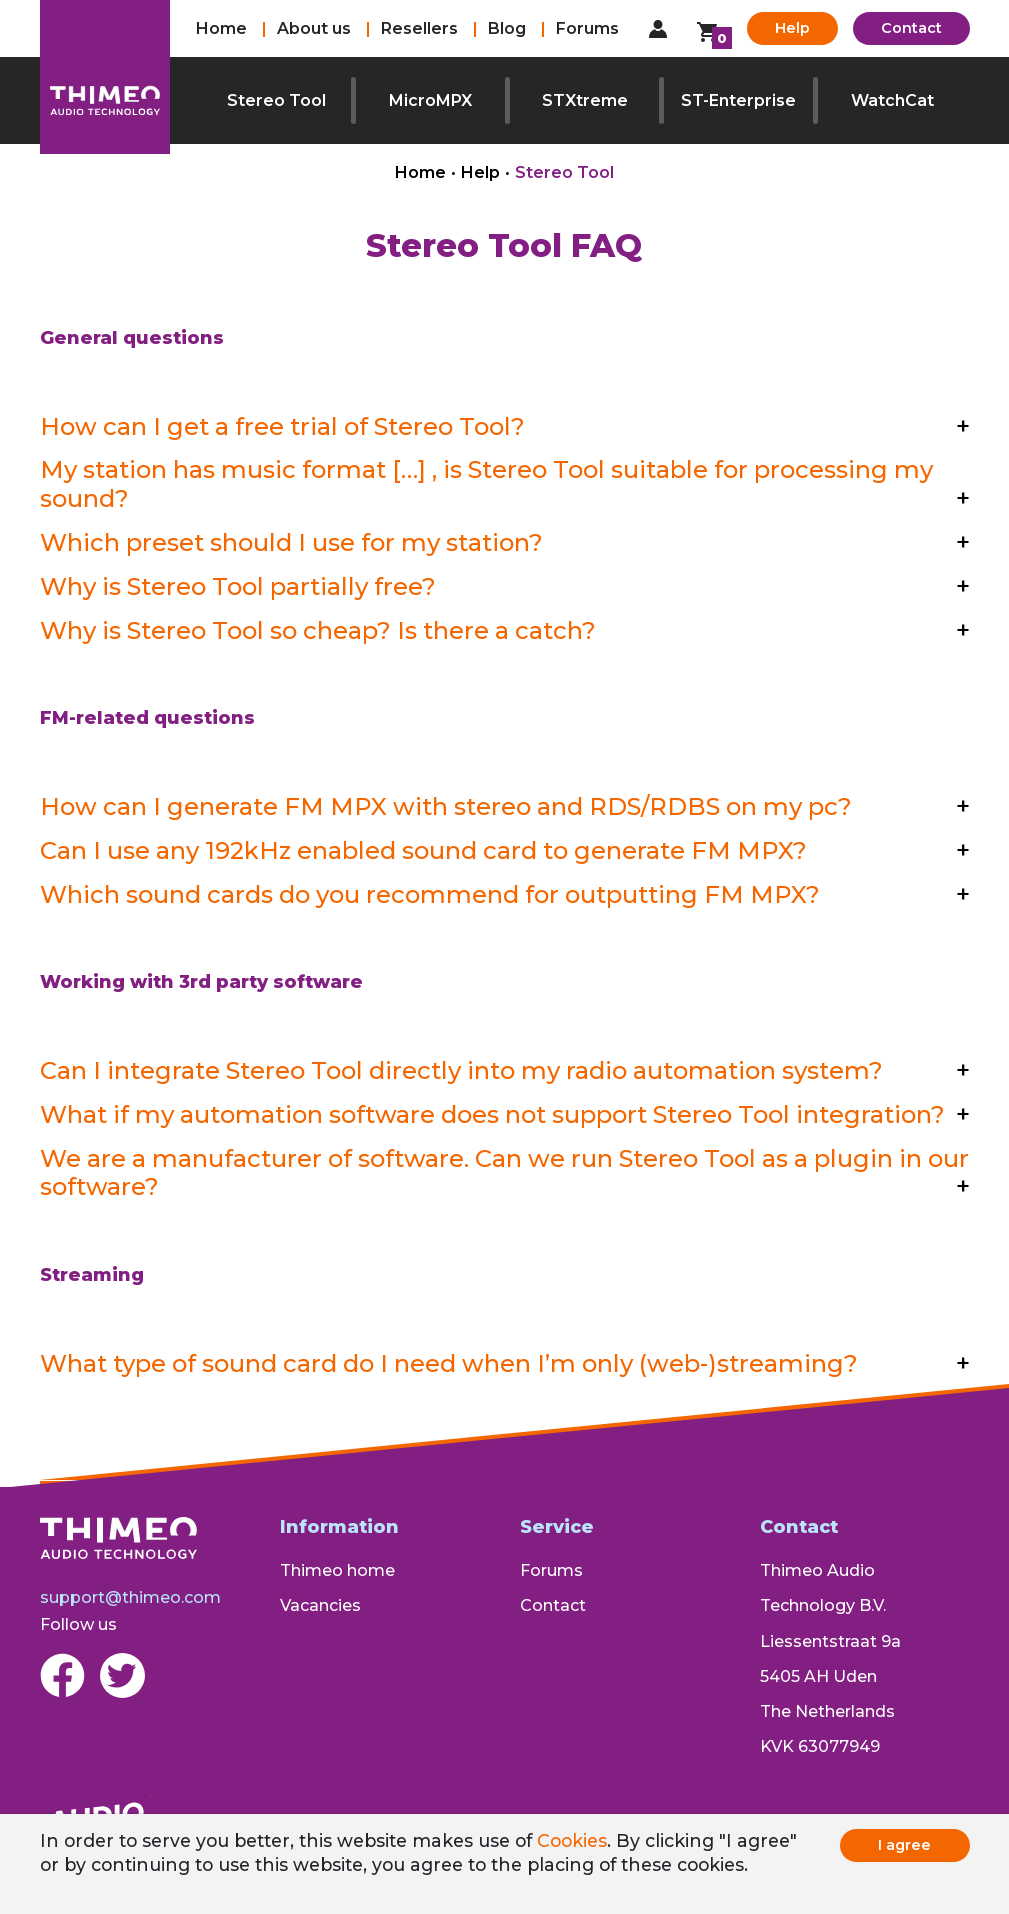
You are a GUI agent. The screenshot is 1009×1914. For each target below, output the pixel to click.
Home (221, 28)
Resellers (419, 28)
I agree (904, 1845)
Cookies (572, 1840)
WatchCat (892, 100)
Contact (911, 28)
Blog (507, 28)
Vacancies (320, 1605)
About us (314, 28)
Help (792, 28)
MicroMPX (430, 100)
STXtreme (585, 100)
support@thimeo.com (130, 1597)
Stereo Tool (276, 100)
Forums (587, 28)
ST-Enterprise (738, 100)
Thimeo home (337, 1570)
